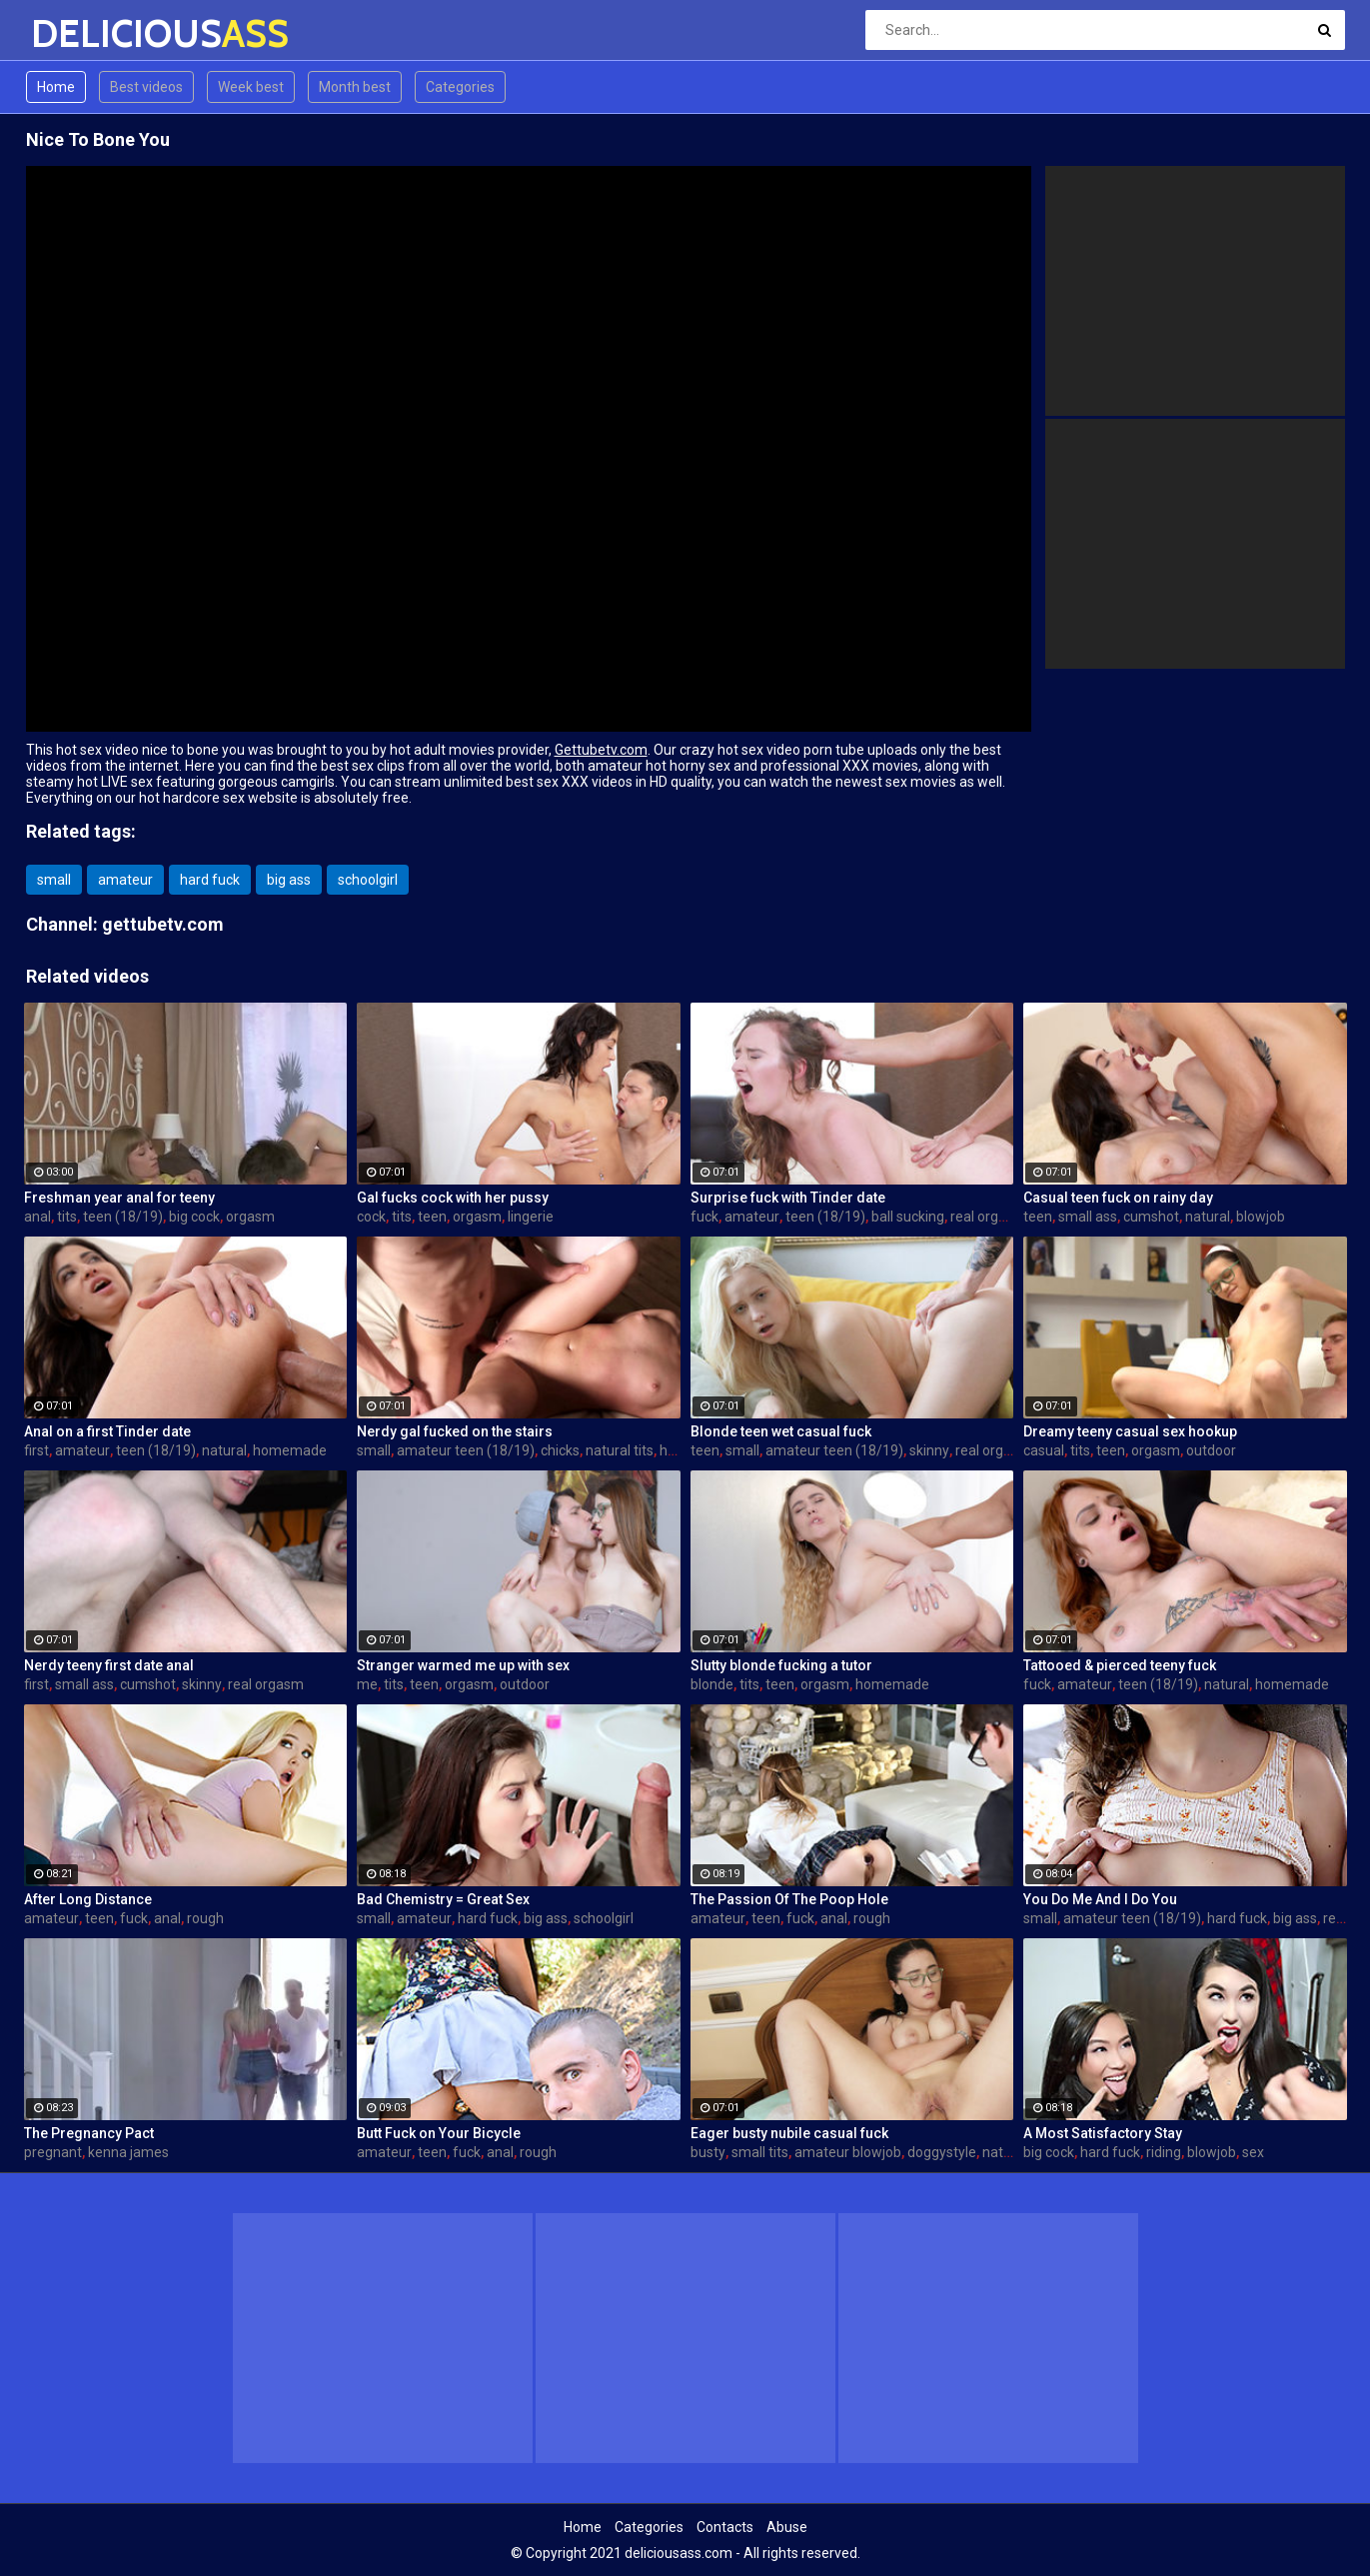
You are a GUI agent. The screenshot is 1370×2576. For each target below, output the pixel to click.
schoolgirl (368, 880)
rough (205, 1918)
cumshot (1151, 1217)
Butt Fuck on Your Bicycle (439, 2133)
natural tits (620, 1450)
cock (371, 1217)
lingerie (531, 1217)
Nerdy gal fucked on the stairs (455, 1431)
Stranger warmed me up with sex (463, 1665)
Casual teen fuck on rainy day (1118, 1198)
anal (37, 1217)
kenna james (128, 2152)
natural (1207, 1217)
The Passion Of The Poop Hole (789, 1899)
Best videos (146, 87)
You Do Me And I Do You (1100, 1899)
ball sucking (907, 1217)
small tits (759, 2152)
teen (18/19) (123, 1217)
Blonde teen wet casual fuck (780, 1431)
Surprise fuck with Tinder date (787, 1198)
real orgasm (988, 1217)
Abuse (786, 2527)
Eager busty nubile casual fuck (789, 2133)
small (54, 880)
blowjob (1260, 1217)
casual (1043, 1450)
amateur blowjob (847, 2152)
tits (67, 1217)
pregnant (53, 2152)
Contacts (724, 2527)
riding (1163, 2152)
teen (432, 1217)
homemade (290, 1450)
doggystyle (941, 2152)
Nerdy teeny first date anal (109, 1665)
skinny (929, 1450)
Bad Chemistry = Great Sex (443, 1899)
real (1335, 1918)
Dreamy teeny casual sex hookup (1130, 1431)
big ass (289, 880)
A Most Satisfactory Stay (1102, 2133)
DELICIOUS (83, 33)
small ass (1087, 1217)
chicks (560, 1450)
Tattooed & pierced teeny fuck (1119, 1665)
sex (1253, 2152)
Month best (355, 87)
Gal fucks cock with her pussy (453, 1198)
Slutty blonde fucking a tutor (781, 1665)
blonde (711, 1684)
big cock (194, 1217)
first (36, 1450)
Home (56, 87)
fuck (704, 1217)
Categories (460, 87)
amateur (125, 880)
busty (707, 2152)
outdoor (1211, 1450)
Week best (251, 87)
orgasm (250, 1217)
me (367, 1684)
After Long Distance (88, 1899)
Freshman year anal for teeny (119, 1198)
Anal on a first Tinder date (107, 1431)
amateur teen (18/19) (466, 1450)
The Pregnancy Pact (89, 2133)
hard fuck (210, 880)
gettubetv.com (163, 924)
